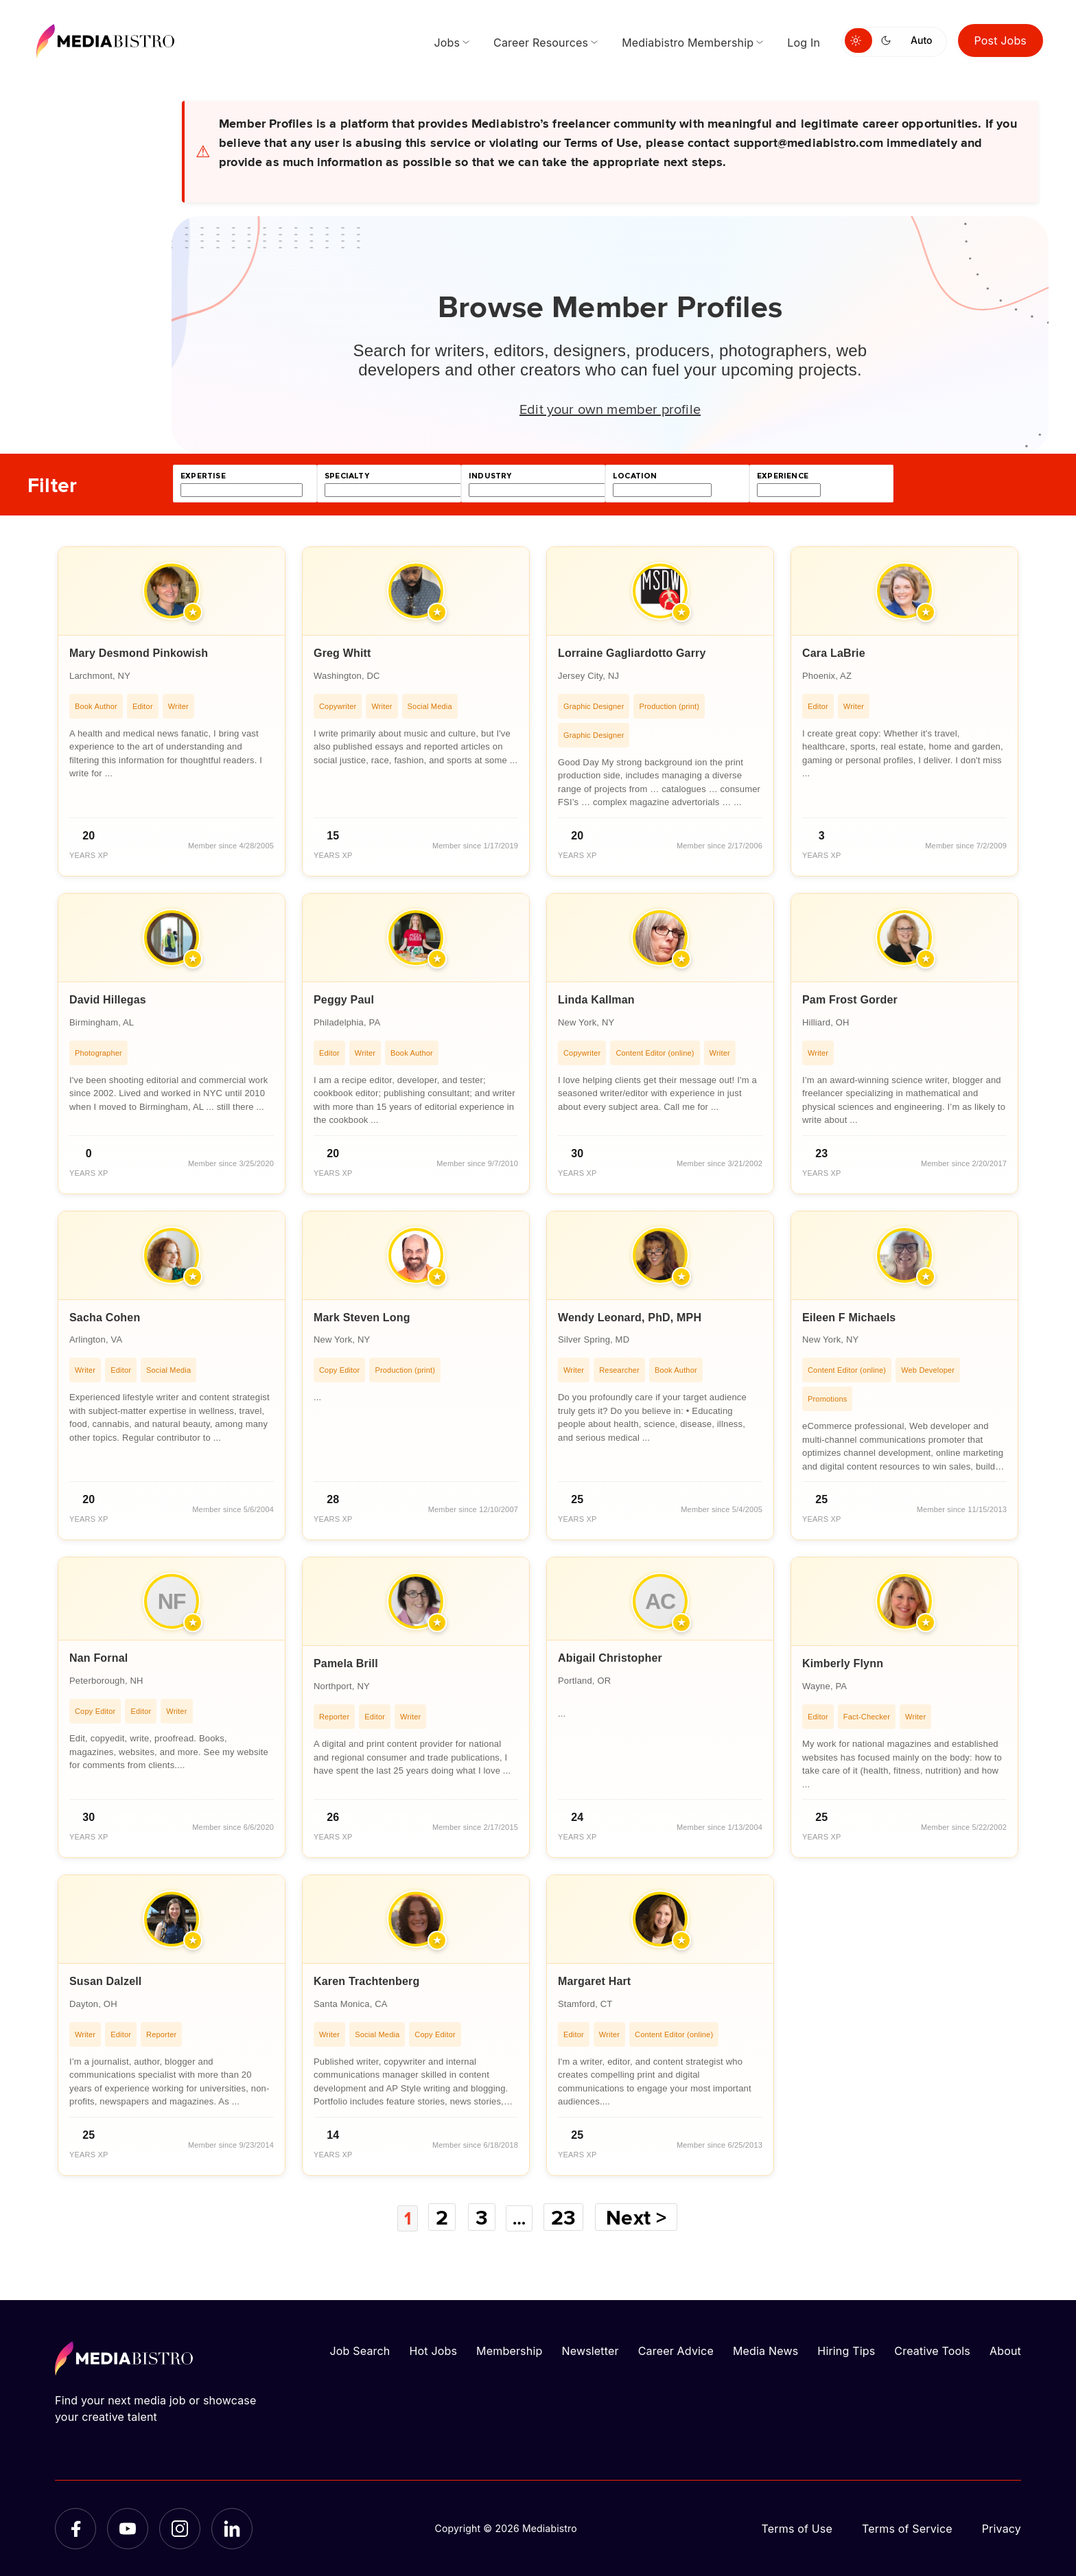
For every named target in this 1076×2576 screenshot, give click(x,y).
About (1005, 2350)
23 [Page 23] (569, 2217)
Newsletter (589, 2350)
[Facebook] (75, 2528)
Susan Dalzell (105, 1981)
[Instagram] (179, 2528)
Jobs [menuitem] (447, 42)
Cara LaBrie (833, 653)
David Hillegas (107, 1000)
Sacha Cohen (104, 1317)
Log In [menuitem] (803, 42)
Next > (642, 2217)
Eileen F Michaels (849, 1317)
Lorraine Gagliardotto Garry (632, 653)
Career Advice (676, 2350)
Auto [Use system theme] (921, 40)
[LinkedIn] (232, 2528)
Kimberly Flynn (842, 1663)
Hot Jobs (433, 2350)
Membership (509, 2350)
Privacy (1001, 2528)
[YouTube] (127, 2528)
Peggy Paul (344, 1000)
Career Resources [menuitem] (540, 42)
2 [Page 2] (441, 2217)
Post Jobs (1000, 40)
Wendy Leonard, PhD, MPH (629, 1317)
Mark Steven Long (362, 1317)
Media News (765, 2350)
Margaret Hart (594, 1981)
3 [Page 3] (481, 2217)
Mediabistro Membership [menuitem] (687, 42)
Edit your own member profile (610, 408)
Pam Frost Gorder (850, 1000)
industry (490, 476)
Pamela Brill (346, 1663)
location (635, 476)
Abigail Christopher (610, 1658)
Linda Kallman (596, 1000)
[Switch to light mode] (858, 40)
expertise (203, 476)
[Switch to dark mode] (888, 40)
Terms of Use (796, 2528)
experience (782, 476)
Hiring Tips (846, 2350)
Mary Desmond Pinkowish (138, 653)
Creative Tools (932, 2350)
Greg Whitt (342, 653)
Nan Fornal (98, 1658)
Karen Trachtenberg (366, 1981)
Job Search (360, 2350)
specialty (347, 476)
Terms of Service (907, 2528)
